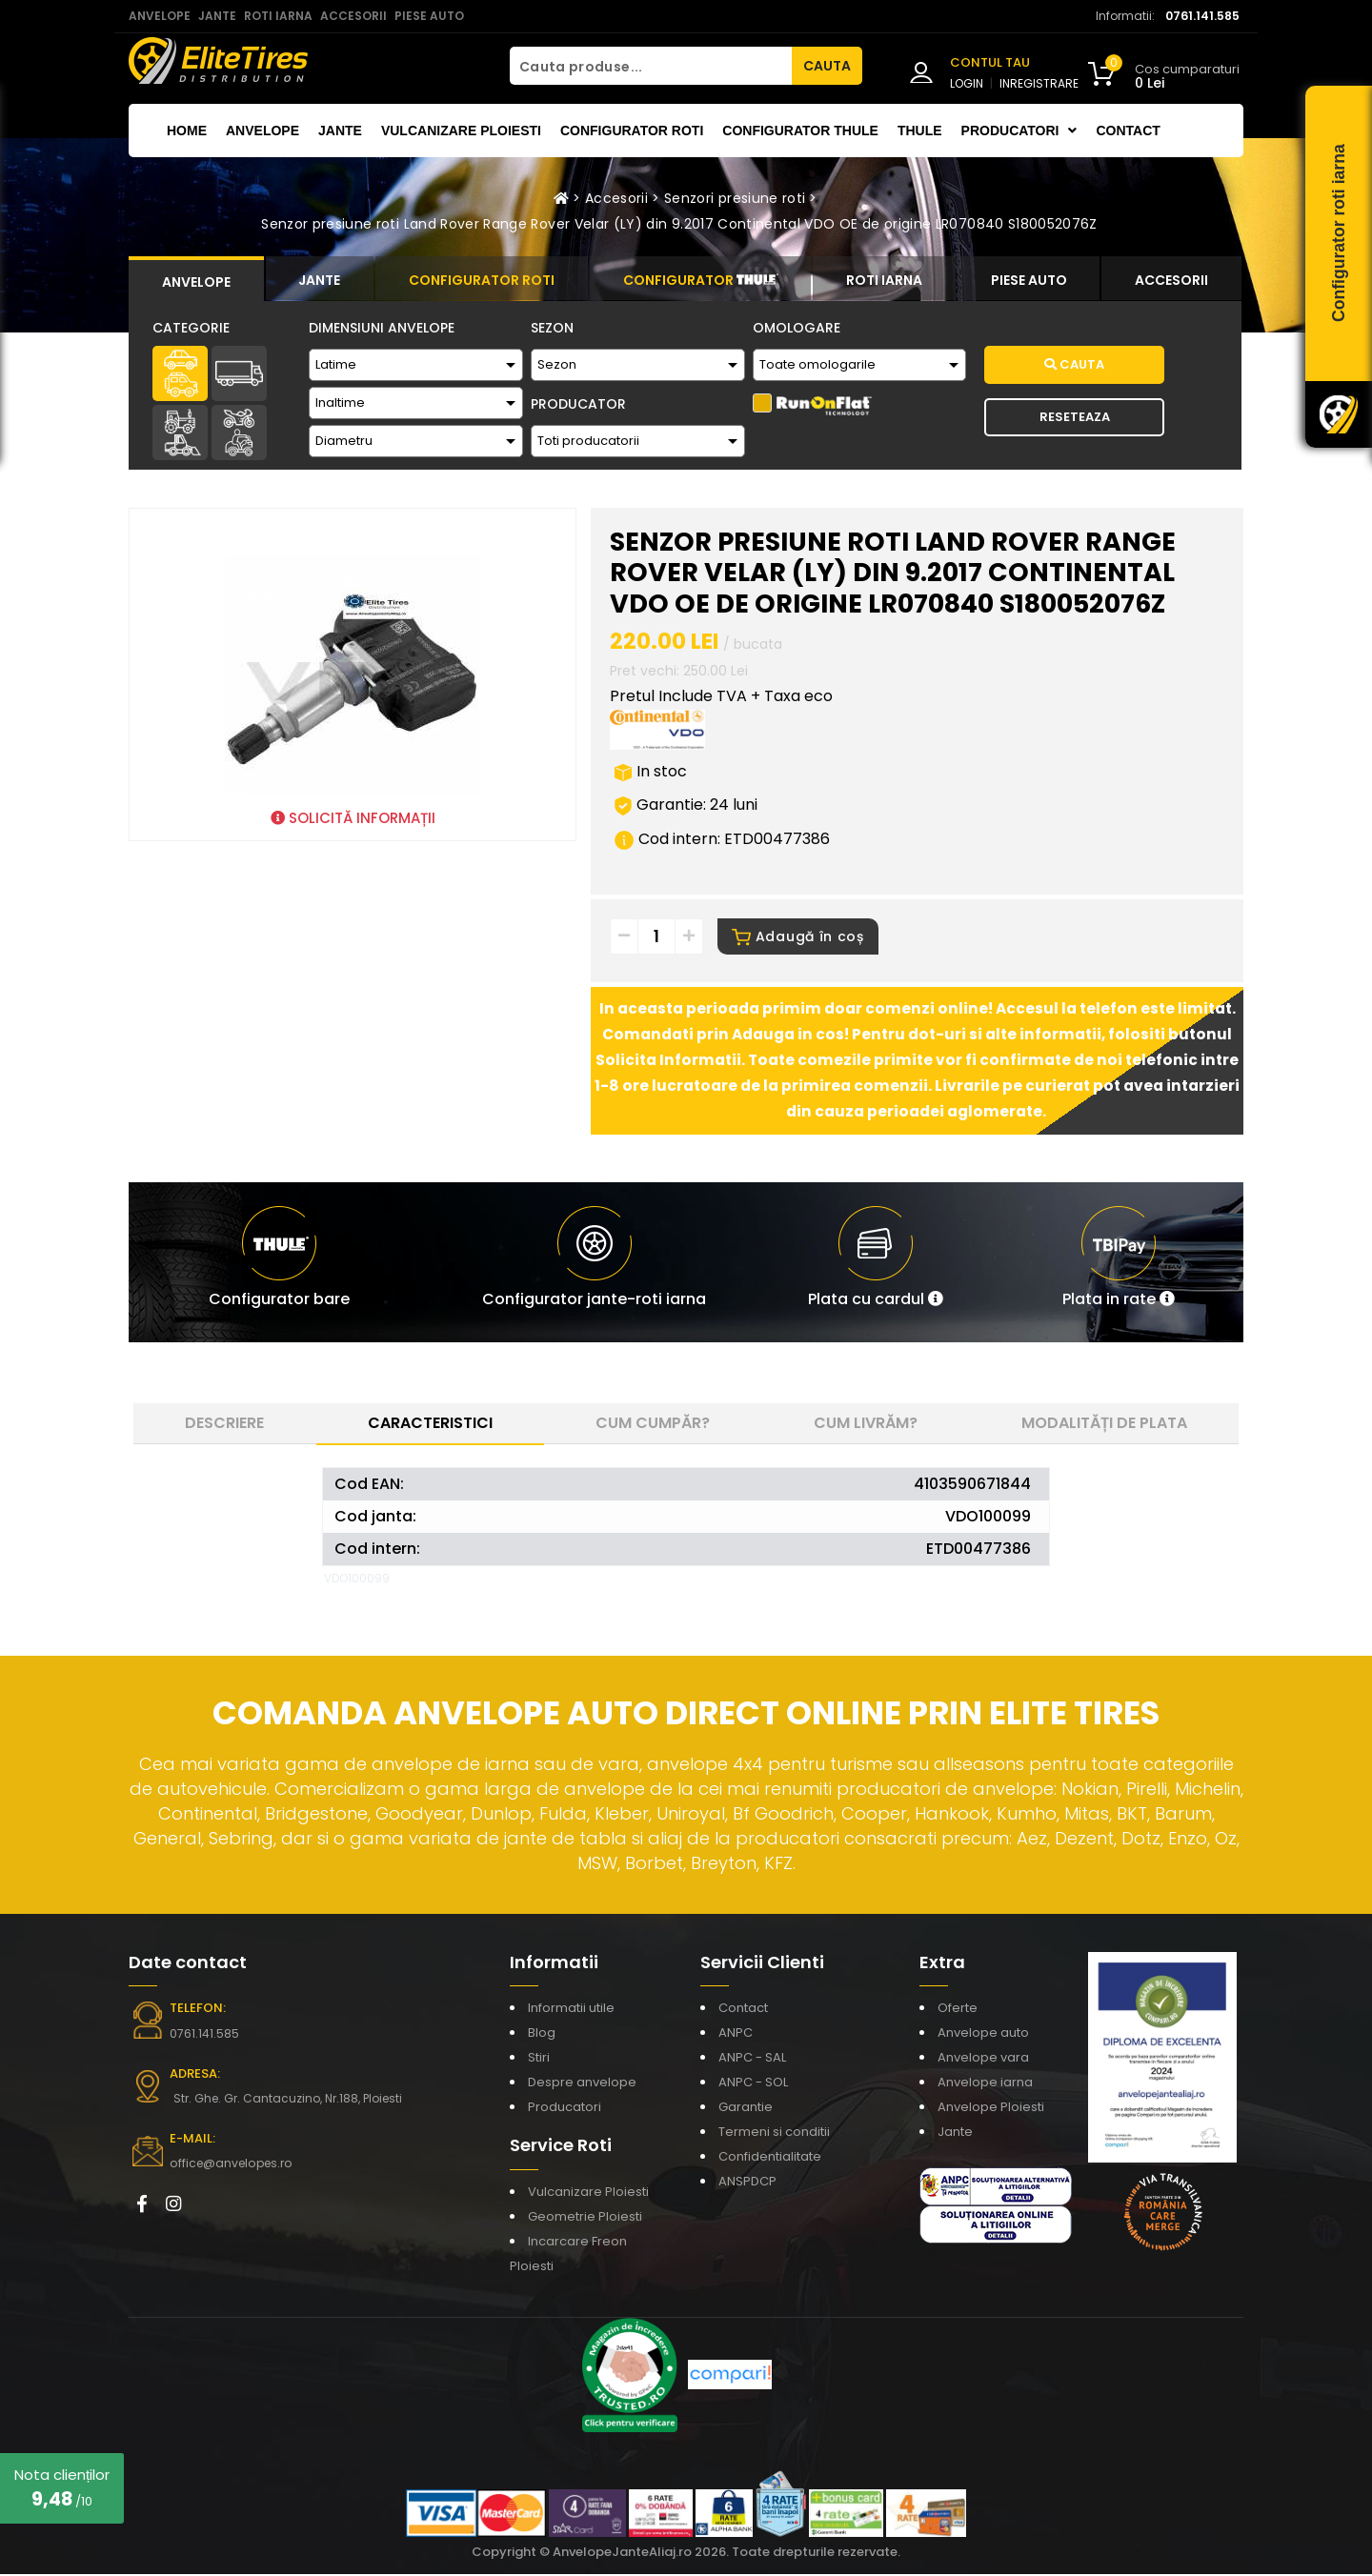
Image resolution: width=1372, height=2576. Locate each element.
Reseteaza (1074, 417)
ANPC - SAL (752, 2059)
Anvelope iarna (985, 2084)
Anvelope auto (983, 2034)
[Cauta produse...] (651, 66)
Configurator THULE (800, 130)
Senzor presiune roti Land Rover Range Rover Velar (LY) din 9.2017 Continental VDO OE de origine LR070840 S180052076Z (679, 223)
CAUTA (827, 65)
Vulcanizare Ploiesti (461, 130)
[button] (875, 1264)
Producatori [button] (1019, 130)
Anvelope (262, 130)
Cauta (1074, 364)
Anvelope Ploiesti (991, 2109)
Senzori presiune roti (734, 198)
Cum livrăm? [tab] (866, 1425)
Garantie (745, 2109)
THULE (920, 130)
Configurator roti (631, 130)
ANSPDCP (747, 2183)
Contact (1128, 130)
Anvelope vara (983, 2059)
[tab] (196, 279)
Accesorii (616, 198)
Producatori (564, 2109)
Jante (340, 130)
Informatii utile (571, 2010)
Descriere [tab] (224, 1425)
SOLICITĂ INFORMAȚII (353, 818)
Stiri (539, 2059)
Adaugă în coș (798, 938)
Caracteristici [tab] (430, 1425)
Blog (541, 2034)
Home (187, 130)
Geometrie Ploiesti (585, 2218)
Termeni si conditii (774, 2133)
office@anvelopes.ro (229, 2165)
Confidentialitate (769, 2158)
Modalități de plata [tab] (1104, 1425)
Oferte (958, 2010)
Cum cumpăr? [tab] (652, 1425)
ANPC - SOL (753, 2084)
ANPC (735, 2034)
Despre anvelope (582, 2084)
